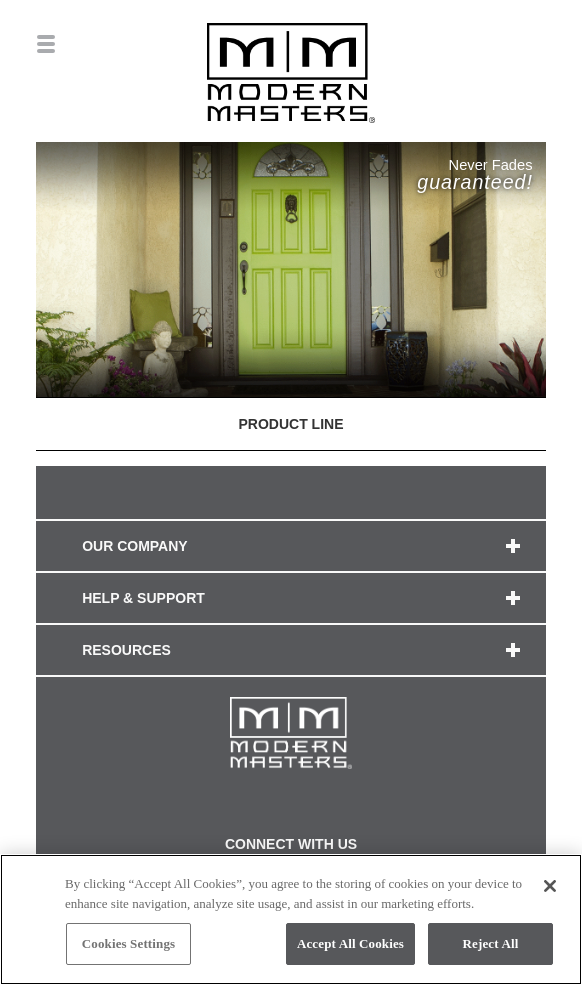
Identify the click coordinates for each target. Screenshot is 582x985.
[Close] (550, 886)
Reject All (491, 943)
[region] (291, 919)
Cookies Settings (128, 943)
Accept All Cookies (350, 943)
